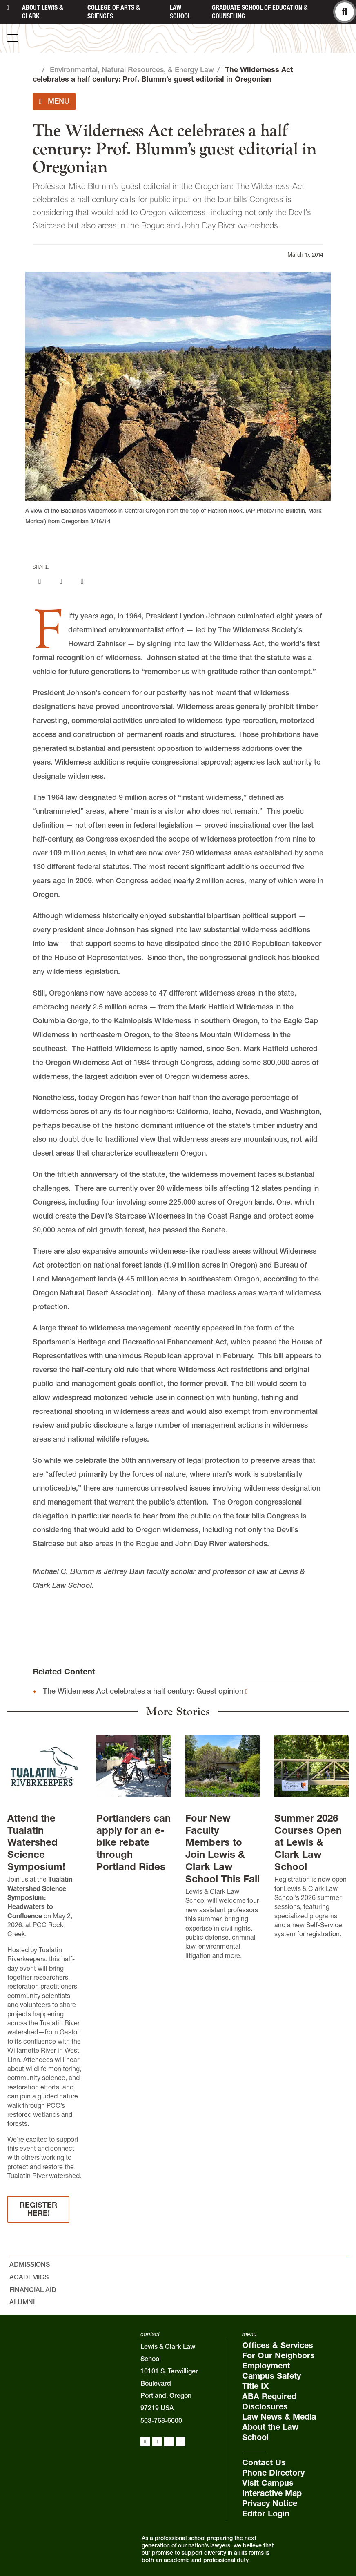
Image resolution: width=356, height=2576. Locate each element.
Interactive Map (272, 2493)
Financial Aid (32, 2290)
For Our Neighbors (278, 2355)
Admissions (29, 2264)
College (113, 11)
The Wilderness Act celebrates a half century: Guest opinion (143, 1691)
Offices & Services (277, 2345)
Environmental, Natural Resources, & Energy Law (132, 69)
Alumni (22, 2302)
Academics (29, 2277)
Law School (180, 11)
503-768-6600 (161, 2420)
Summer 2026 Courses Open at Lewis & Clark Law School (308, 1842)
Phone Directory (273, 2473)
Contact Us (264, 2462)
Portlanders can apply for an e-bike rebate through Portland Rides (133, 1842)
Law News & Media (279, 2417)
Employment (266, 2366)
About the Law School (270, 2432)
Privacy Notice (269, 2503)
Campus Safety (271, 2376)
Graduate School (259, 11)
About (42, 11)
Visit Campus (268, 2483)
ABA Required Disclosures (269, 2401)
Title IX (255, 2386)
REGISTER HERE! (38, 2209)
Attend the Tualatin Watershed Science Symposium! (36, 1842)
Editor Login (265, 2513)
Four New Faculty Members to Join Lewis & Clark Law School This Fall (222, 1848)
